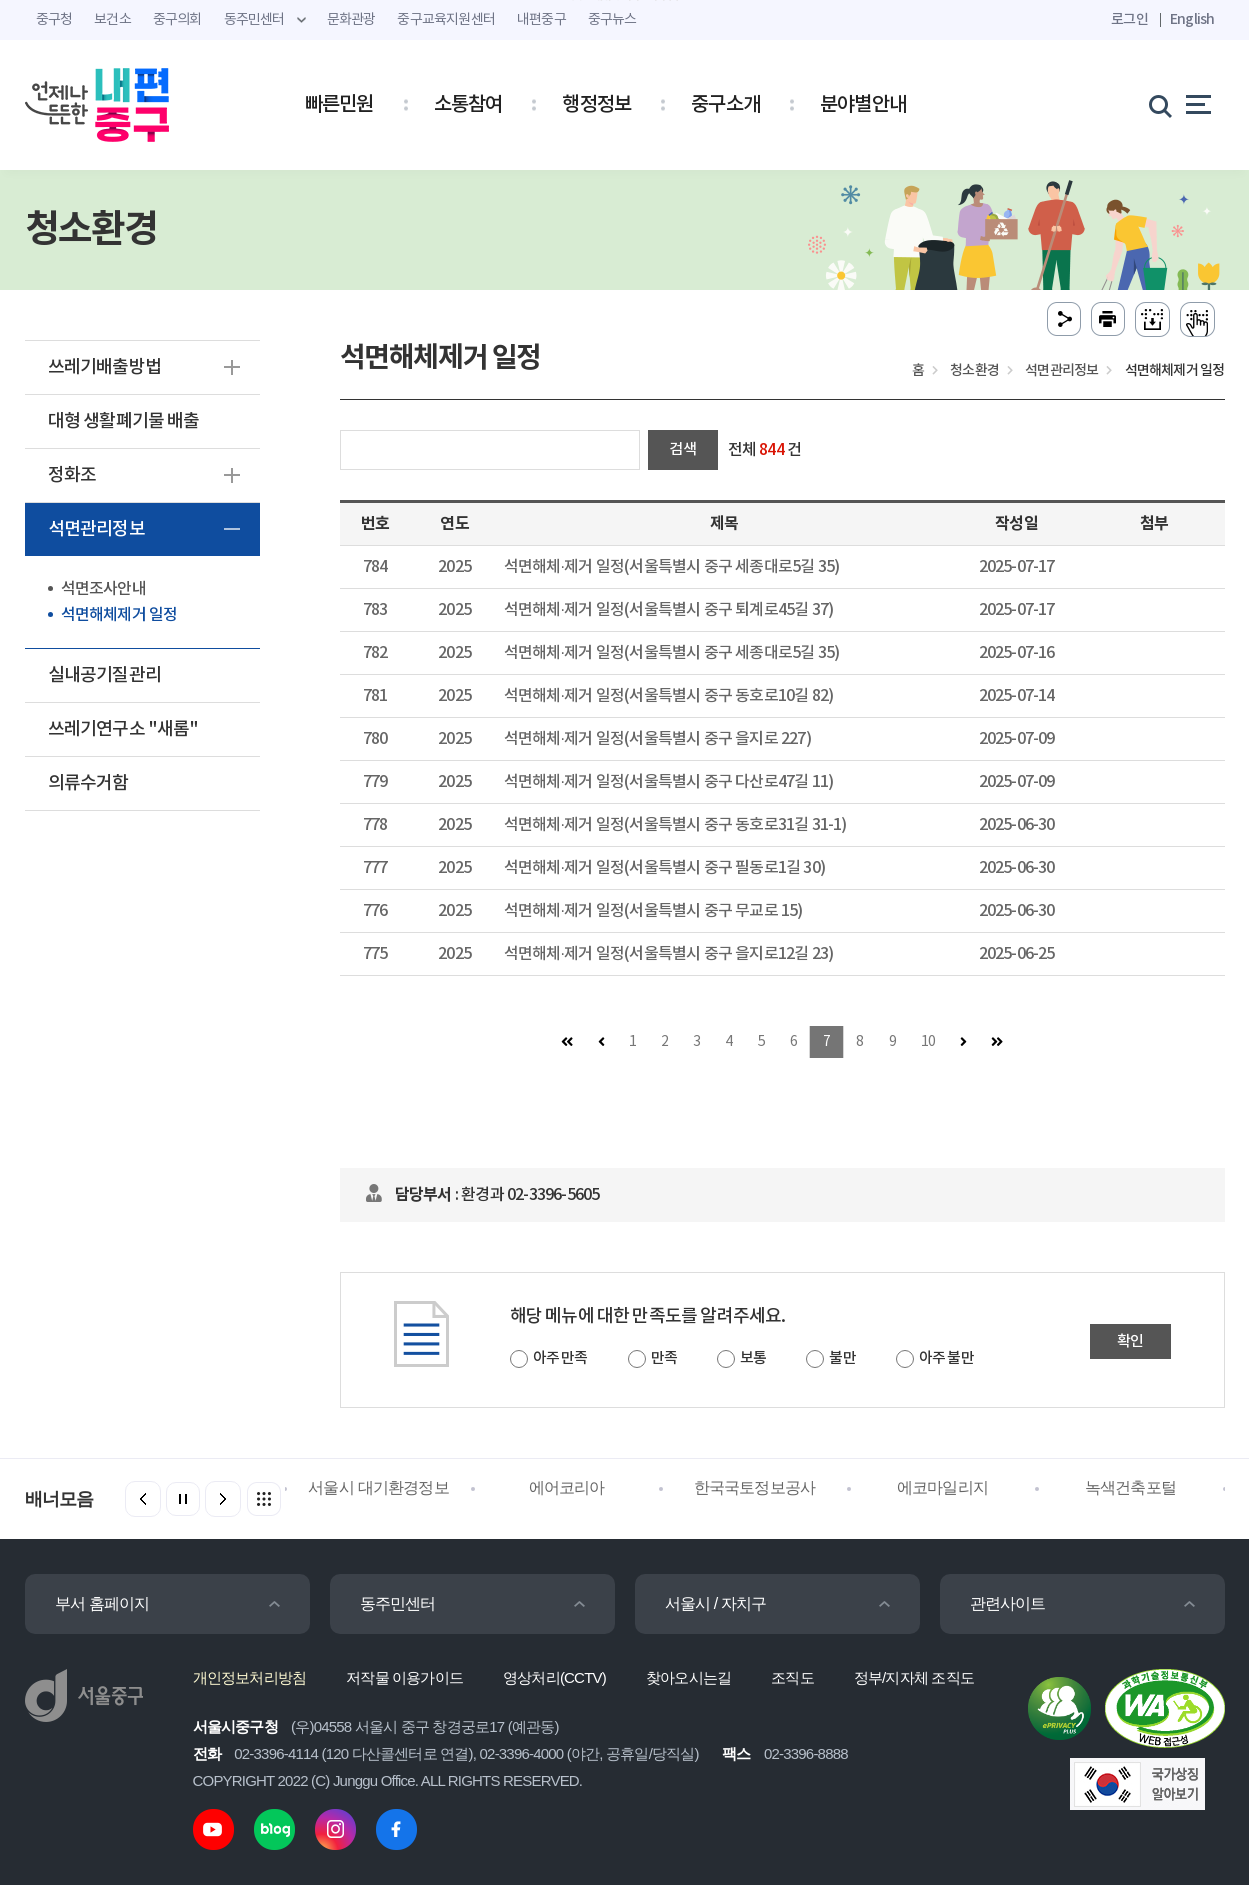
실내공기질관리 (104, 675)
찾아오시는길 (688, 1677)
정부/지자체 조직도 (914, 1677)
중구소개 (725, 105)
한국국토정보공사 (755, 1487)
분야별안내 (863, 105)
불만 (842, 1358)
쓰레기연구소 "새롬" (123, 729)
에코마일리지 (942, 1487)
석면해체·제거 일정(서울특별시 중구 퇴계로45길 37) (668, 610)
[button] (223, 1499)
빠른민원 (339, 105)
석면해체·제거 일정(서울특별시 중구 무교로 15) (653, 911)
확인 (1130, 1341)
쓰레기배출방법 (104, 367)
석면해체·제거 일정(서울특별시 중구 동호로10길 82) (668, 696)
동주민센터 (398, 1603)
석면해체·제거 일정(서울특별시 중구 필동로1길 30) (664, 868)
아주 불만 (946, 1358)
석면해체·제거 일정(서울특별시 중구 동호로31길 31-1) (675, 825)
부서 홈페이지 (102, 1603)
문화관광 (351, 20)
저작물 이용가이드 (404, 1677)
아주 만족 (560, 1358)
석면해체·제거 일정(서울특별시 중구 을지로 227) (657, 739)
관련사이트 (1008, 1603)
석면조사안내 (103, 589)
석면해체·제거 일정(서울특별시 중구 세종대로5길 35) (671, 567)
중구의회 (177, 20)
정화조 (72, 475)
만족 (664, 1358)
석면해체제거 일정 (119, 615)
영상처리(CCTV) (554, 1677)
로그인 (1129, 19)
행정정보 (596, 105)
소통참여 (468, 105)
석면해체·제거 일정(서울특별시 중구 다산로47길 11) (668, 782)
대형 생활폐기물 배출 (124, 421)
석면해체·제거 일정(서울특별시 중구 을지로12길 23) (668, 954)
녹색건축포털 (1130, 1487)
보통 (753, 1358)
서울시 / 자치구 (716, 1603)
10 (928, 1042)
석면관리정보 (96, 529)
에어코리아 (567, 1487)
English (1192, 19)
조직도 (792, 1677)
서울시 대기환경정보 (378, 1487)
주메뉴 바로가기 (624, 0)
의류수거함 (88, 783)
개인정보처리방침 (250, 1677)
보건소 (112, 20)
